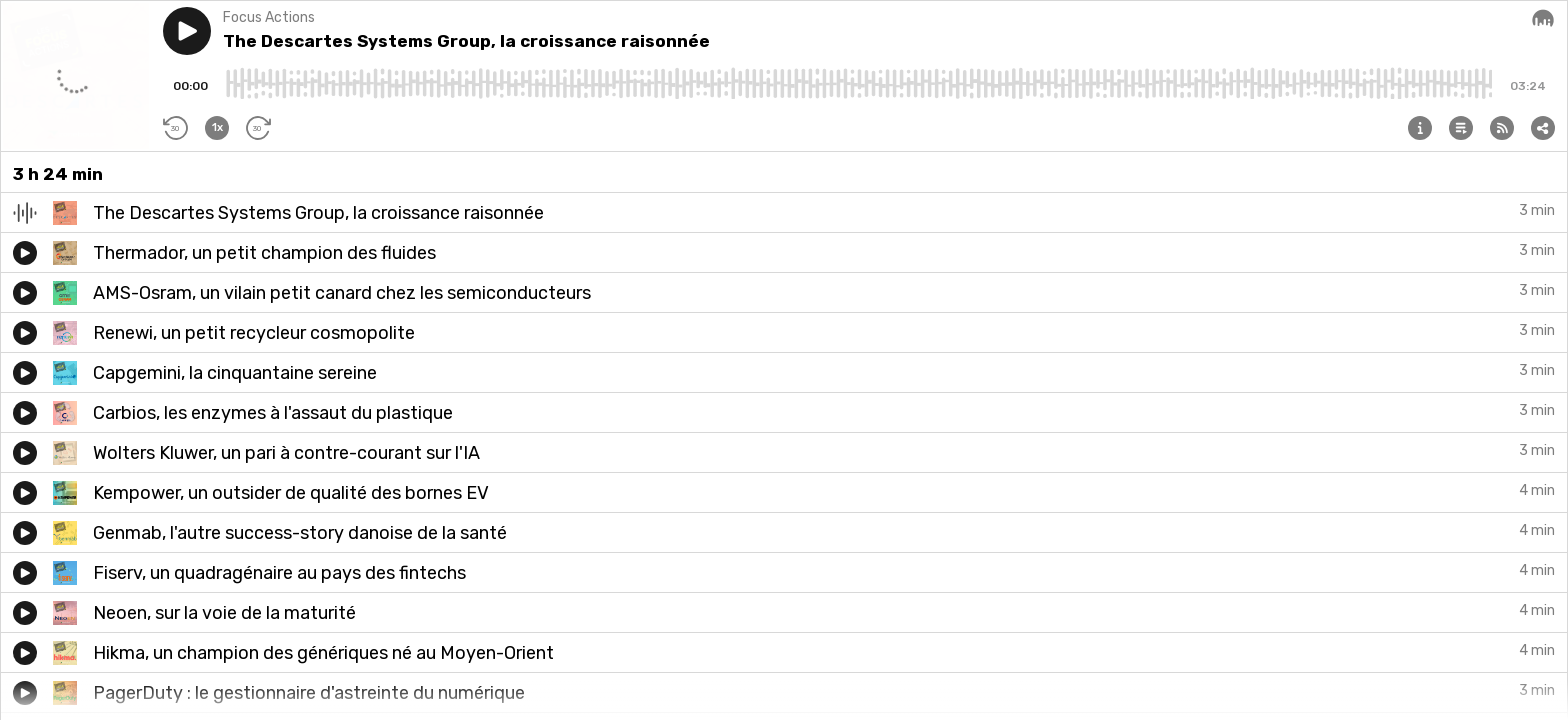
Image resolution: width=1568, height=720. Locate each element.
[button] (187, 31)
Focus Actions (269, 17)
